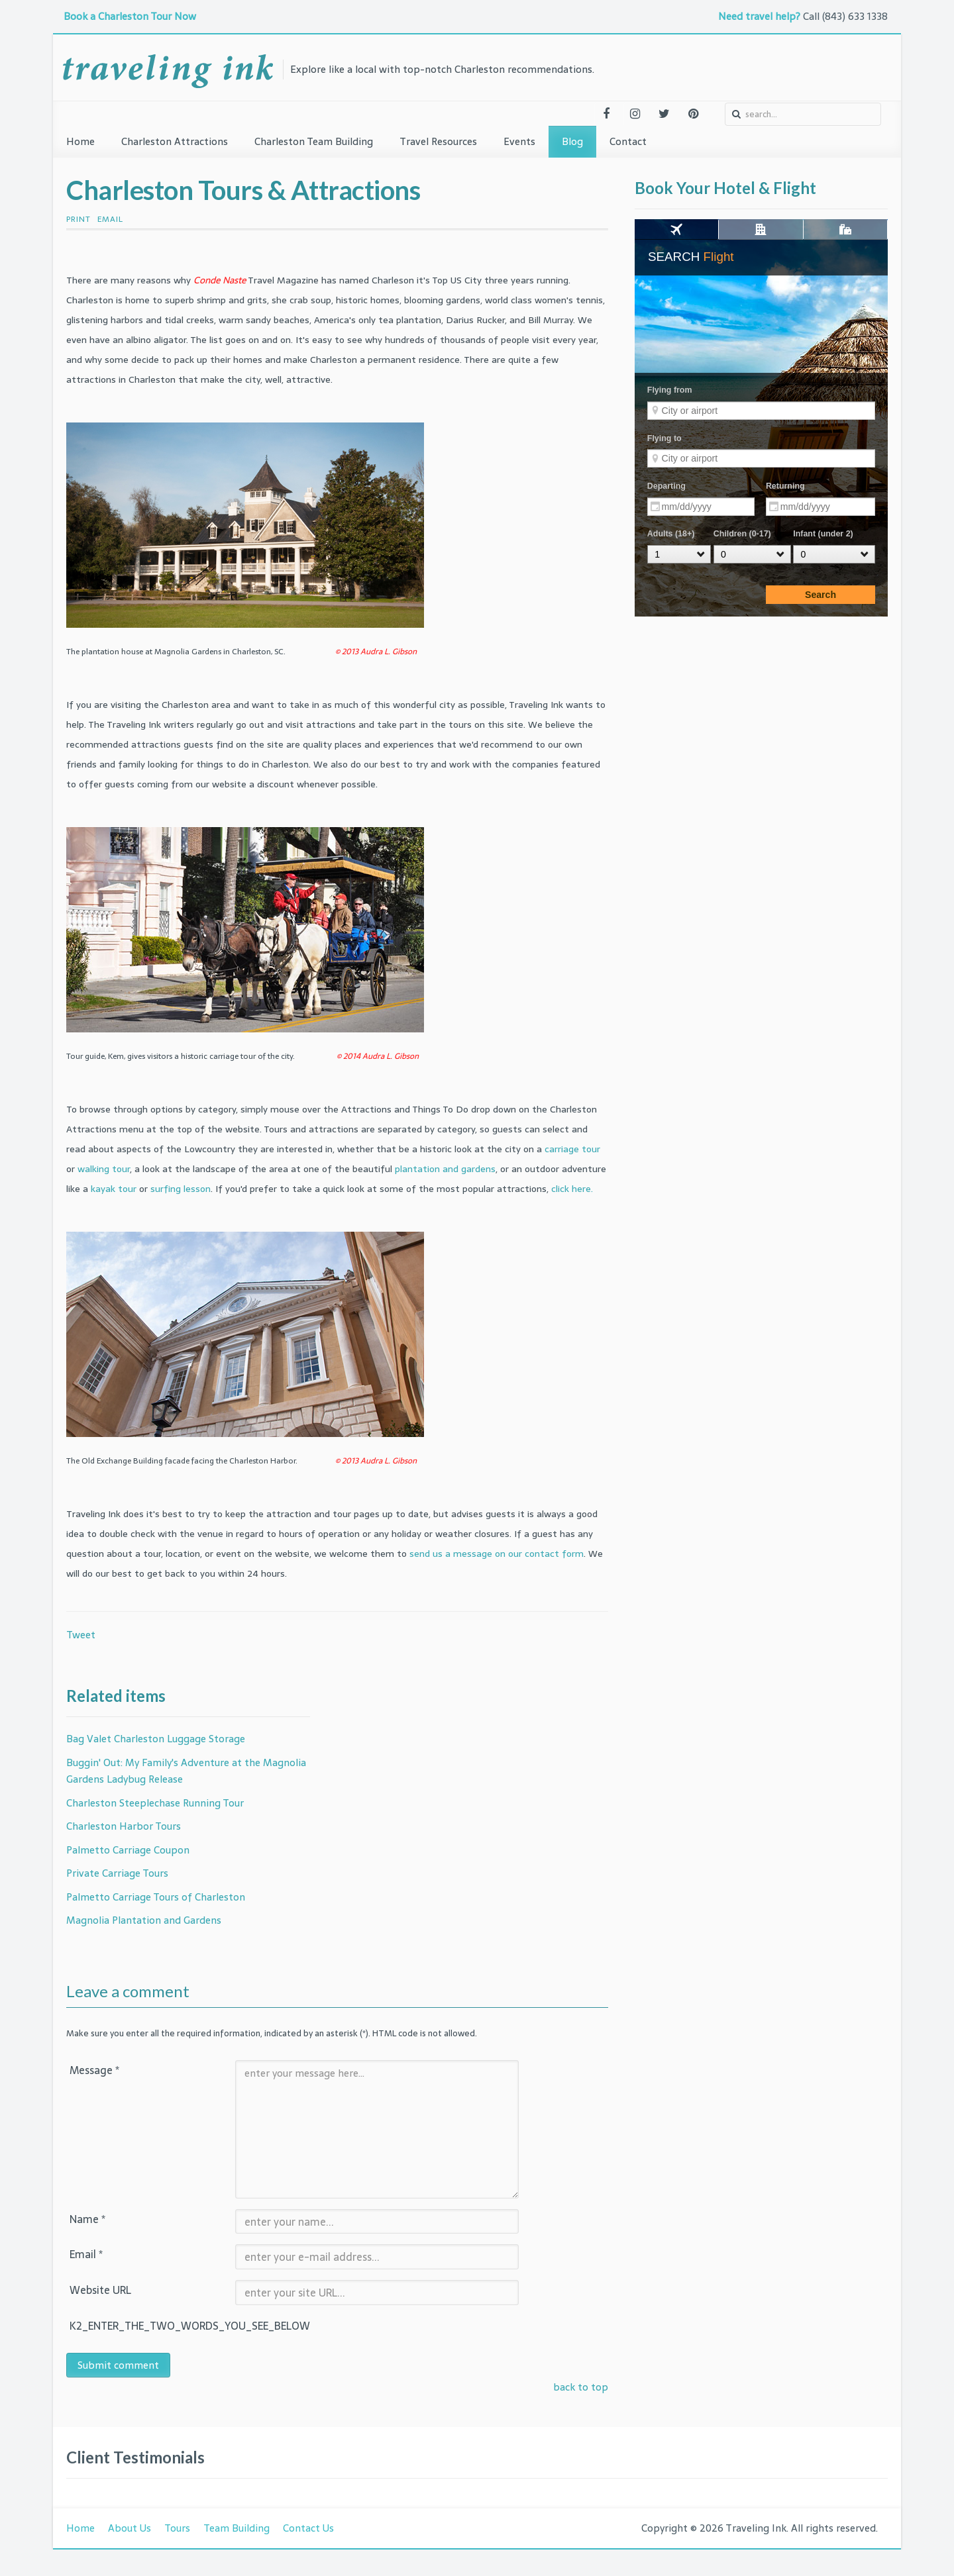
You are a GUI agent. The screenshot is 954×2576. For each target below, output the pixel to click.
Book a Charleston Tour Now (131, 16)
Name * (87, 2219)
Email (110, 219)
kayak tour (113, 1188)
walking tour (104, 1169)
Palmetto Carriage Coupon (127, 1850)
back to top (580, 2387)
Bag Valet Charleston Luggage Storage (155, 1738)
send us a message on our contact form (496, 1553)
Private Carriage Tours (117, 1873)
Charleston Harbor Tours (123, 1826)
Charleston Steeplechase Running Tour (155, 1803)
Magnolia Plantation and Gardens (143, 1920)
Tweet (80, 1634)
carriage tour (572, 1149)
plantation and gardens (445, 1169)
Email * (86, 2254)
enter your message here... (377, 2129)
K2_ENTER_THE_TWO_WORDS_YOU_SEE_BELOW (152, 2325)
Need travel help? (759, 16)
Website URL (100, 2290)
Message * (94, 2070)
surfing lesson (180, 1188)
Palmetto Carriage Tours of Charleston (155, 1897)
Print (78, 219)
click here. (572, 1188)
